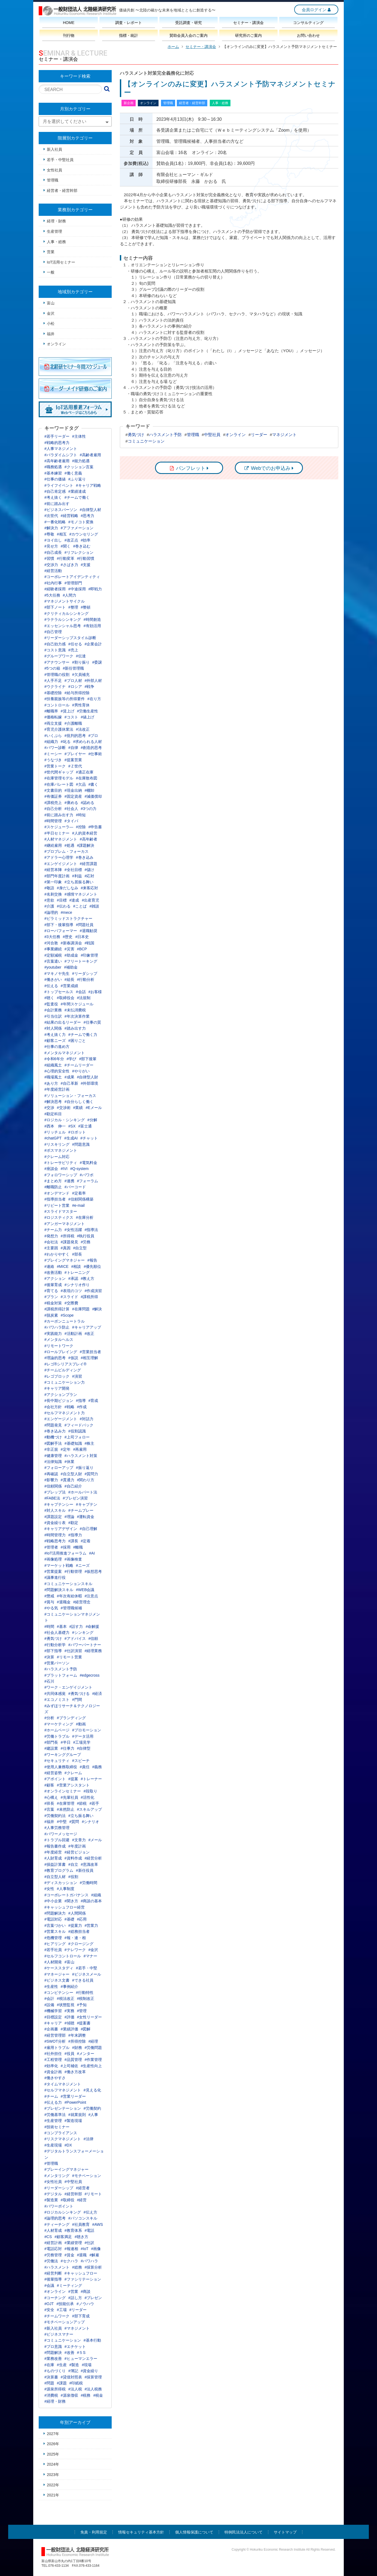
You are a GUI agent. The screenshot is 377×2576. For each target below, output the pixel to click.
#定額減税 (53, 955)
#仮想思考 (93, 1571)
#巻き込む (82, 546)
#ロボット (77, 1132)
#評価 (69, 2017)
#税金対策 (53, 1303)
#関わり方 (86, 1480)
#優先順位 (92, 1266)
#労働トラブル (56, 1736)
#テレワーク (75, 1950)
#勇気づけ (53, 1638)
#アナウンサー (56, 662)
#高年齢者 (88, 839)
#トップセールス (58, 992)
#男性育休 (81, 705)
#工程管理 (53, 2059)
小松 (50, 323)
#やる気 (51, 1608)
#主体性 (79, 436)
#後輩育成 (53, 1285)
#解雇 (94, 2255)
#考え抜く (53, 497)
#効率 (86, 540)
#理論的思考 (55, 1358)
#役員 (69, 2053)
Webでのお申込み (270, 468)
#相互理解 (89, 1358)
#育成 (93, 1400)
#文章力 (79, 1840)
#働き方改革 (75, 2072)
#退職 (82, 2255)
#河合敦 (51, 943)
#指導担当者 (55, 1199)
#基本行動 (92, 2340)
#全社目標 (73, 869)
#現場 (87, 2365)
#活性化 (88, 1797)
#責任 (85, 1767)
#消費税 (51, 2395)
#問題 (49, 2383)
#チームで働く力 (82, 1034)
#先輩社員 (69, 1797)
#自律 (73, 747)
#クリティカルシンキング (66, 613)
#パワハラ (89, 2261)
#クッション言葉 (79, 467)
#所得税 (67, 1236)
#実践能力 (53, 1333)
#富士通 (85, 1126)
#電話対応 (53, 1919)
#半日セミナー (56, 833)
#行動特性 (84, 1992)
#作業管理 (93, 2059)
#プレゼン (93, 2298)
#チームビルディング (62, 1370)
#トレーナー (91, 1779)
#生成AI (71, 1138)
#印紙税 (76, 2383)
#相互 (62, 534)
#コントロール (56, 705)
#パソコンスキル (82, 2218)
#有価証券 (53, 796)
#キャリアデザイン (60, 1528)
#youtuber (52, 967)
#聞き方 (71, 1901)
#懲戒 (49, 1596)
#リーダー (78, 2310)
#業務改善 (53, 2358)
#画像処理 (53, 1559)
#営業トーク (55, 766)
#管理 (82, 2011)
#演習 (77, 1376)
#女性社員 (53, 2181)
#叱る (66, 741)
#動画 (81, 1724)
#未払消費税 (75, 1010)
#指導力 (75, 1535)
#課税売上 (53, 802)
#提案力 (75, 1925)
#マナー (90, 1956)
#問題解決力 (55, 1913)
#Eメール (94, 1107)
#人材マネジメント (60, 839)
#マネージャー (56, 1974)
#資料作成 (73, 1858)
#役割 (73, 1876)
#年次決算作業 (77, 1016)
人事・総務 (56, 242)
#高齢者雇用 (90, 455)
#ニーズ (83, 1565)
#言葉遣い (53, 961)
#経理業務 (93, 1651)
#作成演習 (93, 1291)
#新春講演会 (71, 943)
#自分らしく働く (79, 1101)
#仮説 (73, 1358)
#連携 (69, 1181)
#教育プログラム (58, 1870)
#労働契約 (92, 2108)
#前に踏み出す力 (58, 815)
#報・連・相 (75, 1938)
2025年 (53, 2454)
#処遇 (69, 845)
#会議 (49, 2285)
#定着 (86, 1541)
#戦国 (90, 943)
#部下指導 (53, 1651)
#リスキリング (56, 1144)
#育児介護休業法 (58, 729)
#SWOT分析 (55, 2041)
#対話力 (86, 1419)
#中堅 (62, 1821)
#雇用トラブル (56, 2047)
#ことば (80, 906)
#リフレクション (79, 552)
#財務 (77, 2047)
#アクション (55, 1278)
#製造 (74, 2365)
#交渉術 (64, 1107)
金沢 (50, 313)
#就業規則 (77, 2114)
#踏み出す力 (75, 1028)
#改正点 (71, 540)
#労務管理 (53, 2255)
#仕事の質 (92, 1022)
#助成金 (71, 955)
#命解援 (92, 1626)
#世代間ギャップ (58, 772)
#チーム (51, 2096)
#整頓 (86, 607)
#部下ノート (55, 607)
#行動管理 (73, 1571)
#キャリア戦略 (88, 485)
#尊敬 (49, 534)
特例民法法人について (243, 2532)
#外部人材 (93, 680)
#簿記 (73, 2371)
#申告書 (95, 827)
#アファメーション (77, 528)
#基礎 (69, 1919)
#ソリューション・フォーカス (70, 1095)
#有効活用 (92, 626)
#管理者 (51, 1547)
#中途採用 (77, 589)
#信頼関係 (53, 1486)
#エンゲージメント (60, 1419)
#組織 (96, 1895)
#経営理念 (82, 1602)
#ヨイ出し (53, 540)
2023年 (53, 2474)
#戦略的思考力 (56, 442)
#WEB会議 (85, 1590)
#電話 (90, 2230)
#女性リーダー (89, 2017)
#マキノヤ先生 (56, 973)
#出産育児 (90, 900)
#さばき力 (69, 565)
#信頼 (93, 1638)
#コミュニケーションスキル (68, 1584)
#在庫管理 (65, 1803)
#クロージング (80, 1944)
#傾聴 (69, 2023)
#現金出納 (73, 790)
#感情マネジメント (81, 894)
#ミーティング (69, 2285)
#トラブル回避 (56, 1840)
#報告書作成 (55, 1846)
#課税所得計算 (56, 1309)
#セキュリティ (56, 1760)
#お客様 (95, 992)
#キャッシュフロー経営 (64, 1907)
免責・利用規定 (93, 2532)
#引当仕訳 (53, 1016)
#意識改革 (89, 1864)
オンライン (235, 434)
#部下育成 (81, 2316)
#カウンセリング (83, 534)
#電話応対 (53, 2249)
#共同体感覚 (55, 1693)
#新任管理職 (73, 668)
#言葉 (49, 1809)
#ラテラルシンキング (62, 619)
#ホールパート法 (82, 1492)
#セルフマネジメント (62, 2090)
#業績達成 (77, 491)
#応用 (82, 1919)
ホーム (173, 46)
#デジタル (53, 2194)
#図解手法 (53, 1443)
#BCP (82, 949)
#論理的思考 (55, 2218)
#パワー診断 (55, 747)
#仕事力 (67, 1748)
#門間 (77, 1699)
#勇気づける (79, 1693)
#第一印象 (53, 882)
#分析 (49, 1718)
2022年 (53, 2485)
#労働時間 (88, 1882)
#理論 (69, 1516)
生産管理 (54, 231)
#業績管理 (73, 2243)
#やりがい (81, 1071)
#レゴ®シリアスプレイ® (65, 1364)
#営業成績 (69, 986)
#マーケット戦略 (58, 1565)
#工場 (62, 2310)
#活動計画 (73, 1333)
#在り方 (94, 699)
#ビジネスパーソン (60, 509)
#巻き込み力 (55, 1431)
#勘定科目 (53, 1114)
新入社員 (54, 149)
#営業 (73, 2291)
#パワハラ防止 (56, 1327)
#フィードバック (79, 1425)
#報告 (92, 1260)
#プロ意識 (53, 2346)
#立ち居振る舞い (79, 882)
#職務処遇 (53, 467)
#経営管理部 (55, 2035)
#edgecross (89, 1675)
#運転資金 (86, 1516)
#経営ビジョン (77, 1852)
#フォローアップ (58, 1467)
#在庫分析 (84, 1217)
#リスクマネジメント (62, 2139)
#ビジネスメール (86, 1974)
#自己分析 (53, 808)
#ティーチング (56, 2224)
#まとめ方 (53, 1181)
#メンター (86, 2053)
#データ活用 (82, 1736)
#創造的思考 (91, 747)
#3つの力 (89, 808)
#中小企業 (53, 1901)
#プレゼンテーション (62, 2108)
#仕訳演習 (73, 1651)
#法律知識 (53, 1461)
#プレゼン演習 (75, 1498)
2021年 (53, 2495)
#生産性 (51, 1986)
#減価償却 (93, 796)
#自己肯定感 (55, 491)
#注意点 (91, 1596)
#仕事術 (95, 754)
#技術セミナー (56, 2127)
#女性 (49, 1888)
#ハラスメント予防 (60, 1669)
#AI (92, 1553)
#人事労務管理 (56, 1827)
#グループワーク (58, 656)
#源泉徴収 (69, 2395)
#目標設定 (53, 2017)
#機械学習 (53, 2011)
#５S (81, 2352)
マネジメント (284, 434)
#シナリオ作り (77, 1285)
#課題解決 (86, 845)
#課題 (62, 2383)
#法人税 (75, 2389)
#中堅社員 (73, 2181)
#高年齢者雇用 (56, 461)
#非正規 (51, 1449)
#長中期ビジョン (58, 1400)
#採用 (66, 1547)
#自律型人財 (87, 1077)
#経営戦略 (69, 515)
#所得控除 (77, 2041)
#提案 (73, 1779)
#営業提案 (53, 1571)
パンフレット (190, 468)
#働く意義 (73, 473)
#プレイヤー (75, 754)
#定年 (66, 1449)
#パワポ (86, 1175)
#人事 (93, 2114)
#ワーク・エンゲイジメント (68, 1687)
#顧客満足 (63, 2237)
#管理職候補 (71, 1608)
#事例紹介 (69, 1986)
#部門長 (51, 1742)
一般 (50, 272)
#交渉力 (51, 565)
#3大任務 (52, 937)
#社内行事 (53, 583)
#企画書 (51, 2029)
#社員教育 (81, 2224)
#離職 (78, 1547)
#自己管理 (53, 632)
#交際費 (71, 1303)
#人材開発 (53, 1962)
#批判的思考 (75, 735)
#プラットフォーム (60, 1675)
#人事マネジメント (60, 448)
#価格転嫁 (53, 717)
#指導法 (91, 1229)
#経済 (97, 1693)
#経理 (93, 2041)
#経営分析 (93, 1858)
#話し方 (75, 2298)
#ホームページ (56, 1730)
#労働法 (51, 2261)
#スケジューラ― (58, 827)
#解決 (97, 1309)
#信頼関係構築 (80, 1199)
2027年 (53, 2434)
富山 (50, 303)
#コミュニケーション (62, 2340)
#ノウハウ (85, 2304)
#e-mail (78, 1205)
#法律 (88, 2139)
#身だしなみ (67, 888)
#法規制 (84, 998)
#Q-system (79, 1168)
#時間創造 (92, 619)
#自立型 (80, 1248)
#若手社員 (53, 1950)
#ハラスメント (56, 2267)
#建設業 (51, 1748)
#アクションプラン (60, 1394)
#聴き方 (81, 2237)
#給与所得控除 (77, 693)
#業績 (78, 1107)
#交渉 (49, 1107)
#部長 (77, 1254)
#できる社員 (82, 1980)
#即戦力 (95, 589)
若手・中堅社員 (60, 160)
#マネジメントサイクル (64, 601)
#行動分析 (86, 979)
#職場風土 (53, 1077)
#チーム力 (53, 1229)
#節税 (82, 1803)
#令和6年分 (54, 1059)
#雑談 (94, 906)
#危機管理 (53, 1938)
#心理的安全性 (56, 1071)
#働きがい (53, 979)
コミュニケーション (146, 441)
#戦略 (69, 1407)
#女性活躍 (73, 1229)
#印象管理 (89, 955)
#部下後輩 (87, 1059)
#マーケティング (58, 1724)
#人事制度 (65, 1888)
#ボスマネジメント (60, 1150)
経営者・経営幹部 (62, 190)
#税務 (86, 2395)
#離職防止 (53, 1187)
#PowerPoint (75, 2102)
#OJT (49, 2304)
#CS (48, 2237)
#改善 (69, 2352)
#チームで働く (77, 497)
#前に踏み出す (56, 503)
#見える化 (92, 2090)
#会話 (81, 992)
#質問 (74, 1821)
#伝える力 (53, 2102)
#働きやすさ (55, 2078)
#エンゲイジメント (60, 863)
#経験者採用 (55, 589)
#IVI (64, 1168)
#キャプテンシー (58, 1504)
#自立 (73, 1864)
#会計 (49, 1998)
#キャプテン (86, 1504)
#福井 (49, 1821)
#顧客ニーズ (55, 1040)
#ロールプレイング (60, 1352)
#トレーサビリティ (60, 1162)
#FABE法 (52, 1498)
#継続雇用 (53, 845)
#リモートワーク (58, 1346)
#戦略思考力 (55, 1541)
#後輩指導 (53, 2279)
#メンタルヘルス (58, 1339)
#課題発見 (69, 1242)
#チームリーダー (79, 1065)
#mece (66, 912)
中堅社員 (212, 434)
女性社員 (54, 170)
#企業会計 (93, 644)
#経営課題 (88, 863)
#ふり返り (77, 479)
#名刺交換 (53, 894)
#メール (95, 1840)
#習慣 (49, 558)
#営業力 (91, 1925)
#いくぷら (53, 735)
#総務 (77, 2267)
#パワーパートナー (84, 1645)
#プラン (51, 1297)
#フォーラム (87, 1181)
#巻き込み (84, 857)
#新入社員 (53, 2328)
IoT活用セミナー (61, 262)
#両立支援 (53, 723)
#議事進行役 (55, 1577)
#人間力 (70, 595)
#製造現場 (73, 2120)
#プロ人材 (73, 680)
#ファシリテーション (83, 2279)
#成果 (69, 1077)
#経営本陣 (53, 869)
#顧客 (49, 1785)
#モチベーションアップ (64, 2322)
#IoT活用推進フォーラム (65, 1553)
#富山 (69, 1962)
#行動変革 (65, 558)
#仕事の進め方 (56, 1046)
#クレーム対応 (56, 1156)
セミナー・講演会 (201, 46)
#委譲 (97, 662)
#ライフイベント (58, 485)
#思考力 (88, 515)
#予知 (82, 2005)
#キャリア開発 (56, 1388)
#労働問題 (93, 2047)
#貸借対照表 (71, 2377)
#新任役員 (84, 1870)
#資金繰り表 (55, 1522)
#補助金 (71, 967)
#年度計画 (77, 1846)
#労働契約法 (55, 1815)
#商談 (86, 2291)
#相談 (76, 1266)
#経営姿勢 (53, 1773)
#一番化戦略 (55, 522)
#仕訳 (90, 2243)
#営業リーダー (73, 2096)
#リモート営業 (69, 1657)
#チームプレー (80, 1510)
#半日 (66, 1742)
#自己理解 (88, 1528)
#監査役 (51, 1004)
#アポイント (55, 1779)
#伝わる (64, 906)
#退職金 (64, 1602)
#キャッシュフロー (81, 2273)
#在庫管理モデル (58, 778)
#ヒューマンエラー (81, 2358)
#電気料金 (88, 1162)
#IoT (85, 2249)
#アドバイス (75, 1638)
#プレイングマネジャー (64, 1260)
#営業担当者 (90, 1352)
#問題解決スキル (58, 1590)
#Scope (67, 1315)
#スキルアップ (89, 1809)
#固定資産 (73, 796)
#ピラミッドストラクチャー (68, 918)
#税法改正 (65, 1998)
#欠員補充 (81, 674)
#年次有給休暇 (69, 1596)
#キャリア (53, 2023)
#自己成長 (53, 552)
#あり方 (51, 1083)
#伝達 (81, 656)
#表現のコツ (71, 1291)
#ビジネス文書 (56, 1980)
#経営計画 (53, 2243)
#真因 (66, 1248)
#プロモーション (86, 1730)
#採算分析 (93, 2267)
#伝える (51, 986)
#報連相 (71, 2249)
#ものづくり (55, 2371)
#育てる (51, 1291)
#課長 (73, 1541)
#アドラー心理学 (58, 857)
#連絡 (49, 1266)
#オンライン (55, 2291)
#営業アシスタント (73, 1785)
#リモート (93, 2194)
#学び (72, 1059)
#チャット (89, 1138)
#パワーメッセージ (60, 1834)
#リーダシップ (84, 973)
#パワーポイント (58, 2206)
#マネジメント (77, 2328)
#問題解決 (53, 2352)
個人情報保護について (194, 2532)
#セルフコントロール (62, 1956)
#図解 (86, 2029)
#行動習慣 (86, 558)
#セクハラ (69, 2261)
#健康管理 (53, 1455)
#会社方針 (53, 1407)
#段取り (90, 1791)
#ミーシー (53, 754)
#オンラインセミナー (62, 1791)
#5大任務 (52, 595)
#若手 (94, 1803)
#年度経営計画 (56, 1089)
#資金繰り (89, 2371)
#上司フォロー (77, 1437)
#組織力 (51, 741)
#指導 (81, 1400)
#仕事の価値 (55, 479)
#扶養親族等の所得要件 (64, 699)
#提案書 (84, 2023)
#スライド (69, 1297)
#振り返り (84, 1467)
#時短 (81, 815)
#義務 (97, 1767)
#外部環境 (89, 1083)
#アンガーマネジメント (64, 1224)
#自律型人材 (90, 509)
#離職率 (51, 711)
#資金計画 (53, 2072)
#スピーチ (81, 1760)
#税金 (98, 2395)
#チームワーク (56, 2316)
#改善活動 (53, 1272)
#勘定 (73, 1522)
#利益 (77, 876)
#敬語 (49, 888)
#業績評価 (69, 2029)
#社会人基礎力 (56, 1632)
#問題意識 (81, 1144)
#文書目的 (53, 790)
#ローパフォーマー (60, 931)
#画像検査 (73, 1559)
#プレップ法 (55, 1492)
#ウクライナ (55, 686)
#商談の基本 (91, 1901)
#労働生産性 (87, 711)
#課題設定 (53, 1516)
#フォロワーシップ (60, 1175)
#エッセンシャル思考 (62, 626)
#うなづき (53, 760)
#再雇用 (80, 1449)
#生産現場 (53, 2145)
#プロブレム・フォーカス (66, 851)
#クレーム (73, 1773)
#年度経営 (53, 1852)
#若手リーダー (56, 436)
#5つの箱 (52, 668)
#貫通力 (67, 1480)
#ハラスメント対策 (81, 1455)
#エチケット (75, 2346)
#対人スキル (55, 1510)
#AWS (97, 2224)
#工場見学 (82, 1742)
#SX (71, 1126)
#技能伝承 (65, 2304)
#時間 (49, 1626)
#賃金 (69, 2255)
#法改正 (83, 729)
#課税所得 (89, 1297)
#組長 (69, 979)
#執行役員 (86, 1236)
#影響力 (51, 1480)
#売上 (73, 650)
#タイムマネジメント (62, 2084)
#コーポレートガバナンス (66, 1895)
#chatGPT (53, 1138)
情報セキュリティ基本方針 (141, 2532)
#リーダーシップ (58, 2188)
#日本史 (82, 937)
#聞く (66, 546)
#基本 (62, 1626)
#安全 (49, 2310)
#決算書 (51, 2377)
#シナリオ (90, 1821)
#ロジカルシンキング (62, 2212)
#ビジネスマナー (58, 2334)
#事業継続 (53, 949)
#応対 (90, 876)
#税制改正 (86, 1998)
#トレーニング (77, 1272)
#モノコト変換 (80, 522)
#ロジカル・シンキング (64, 1120)
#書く (93, 784)
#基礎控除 (53, 693)
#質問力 (91, 1474)
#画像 (96, 2249)
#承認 (73, 1278)
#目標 (62, 900)
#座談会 (51, 1168)
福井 (50, 334)
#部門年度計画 (56, 876)
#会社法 (51, 1242)
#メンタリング (56, 2175)
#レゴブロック (56, 1376)
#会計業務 (53, 1010)
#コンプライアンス (60, 2133)
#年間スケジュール (77, 1004)
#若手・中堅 (86, 1968)
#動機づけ (53, 1437)
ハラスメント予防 (165, 434)
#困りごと (77, 1040)
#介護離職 (73, 723)
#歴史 (68, 937)
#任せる (75, 644)
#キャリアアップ (86, 1327)
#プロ (93, 735)
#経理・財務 (55, 2401)
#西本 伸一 (55, 1126)
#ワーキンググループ (62, 1754)
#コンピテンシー (58, 1992)
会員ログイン (314, 9)
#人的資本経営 (84, 833)
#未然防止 (65, 1809)
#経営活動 (53, 571)
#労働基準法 (55, 2114)
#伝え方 (90, 2212)
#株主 (90, 1443)
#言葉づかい (55, 1925)
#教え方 (88, 1278)
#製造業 (51, 2200)
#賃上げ (67, 711)
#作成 (82, 1407)
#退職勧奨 (88, 931)
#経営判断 (53, 2273)
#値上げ (88, 717)
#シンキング (82, 1632)
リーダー (259, 434)
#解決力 (51, 528)
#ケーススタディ (58, 1968)
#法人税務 (93, 2389)
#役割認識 (77, 1431)
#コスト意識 (55, 650)
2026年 (53, 2444)
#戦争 (90, 686)
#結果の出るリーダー (62, 1022)
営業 (50, 252)
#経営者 (83, 2188)
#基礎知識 (73, 1443)
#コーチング (55, 2298)
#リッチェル (55, 1132)
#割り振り (81, 662)
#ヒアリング (55, 1944)
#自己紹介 (73, 1486)
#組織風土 (53, 1065)
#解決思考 (53, 1101)
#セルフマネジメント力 (64, 1413)
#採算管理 (93, 2377)
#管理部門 (73, 583)
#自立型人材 (55, 1876)
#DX (68, 2145)
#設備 (49, 2005)
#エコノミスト (56, 1699)
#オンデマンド (56, 1193)
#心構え (51, 1797)
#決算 (49, 1657)
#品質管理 (73, 2059)
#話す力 (76, 1626)
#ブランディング (71, 1718)
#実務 (69, 2011)
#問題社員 (84, 925)
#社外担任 (53, 2053)
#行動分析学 (55, 1645)
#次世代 (51, 515)
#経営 (82, 2200)
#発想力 (51, 1236)
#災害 (69, 949)
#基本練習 (53, 473)
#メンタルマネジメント (64, 1053)
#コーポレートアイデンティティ (72, 577)
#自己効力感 (55, 644)
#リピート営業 (56, 1205)
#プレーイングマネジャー (66, 2169)
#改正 (90, 1333)
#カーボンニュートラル (64, 1321)
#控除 (81, 827)
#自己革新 (69, 1083)
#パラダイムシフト (60, 455)
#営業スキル (55, 1931)
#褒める (71, 802)
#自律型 (84, 1748)
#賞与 (49, 1602)
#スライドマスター (60, 1211)
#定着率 (79, 1193)
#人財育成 (53, 1858)
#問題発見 (53, 1425)
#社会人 (71, 808)
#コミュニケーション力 (64, 1382)
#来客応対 (89, 888)
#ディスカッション (60, 1882)
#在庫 (49, 2365)
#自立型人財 (71, 1474)
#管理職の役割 (56, 674)
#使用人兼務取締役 (60, 1767)
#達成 (74, 900)
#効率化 (51, 2066)
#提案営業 (73, 760)
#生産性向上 (91, 2066)
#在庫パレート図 (58, 784)
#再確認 (51, 1474)
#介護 (49, 906)
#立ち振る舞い (80, 1815)
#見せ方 (51, 546)
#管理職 (51, 2163)
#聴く (49, 998)
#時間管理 (53, 821)
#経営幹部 (73, 2194)
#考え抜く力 (55, 1034)
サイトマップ (285, 2532)
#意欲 (49, 900)
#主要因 (51, 1248)
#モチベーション (86, 2175)
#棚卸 (90, 790)
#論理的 (51, 912)
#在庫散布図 (86, 778)
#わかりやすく (56, 1254)
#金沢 (93, 1950)
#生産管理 (53, 2120)
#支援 (86, 565)
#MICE (63, 1266)
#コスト (71, 717)
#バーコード (75, 1187)
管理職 (193, 434)
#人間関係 (77, 1913)
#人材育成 (53, 2230)
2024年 (53, 2464)
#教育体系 (73, 2230)
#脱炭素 (51, 1315)
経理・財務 (56, 221)
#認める (88, 802)
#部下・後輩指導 (58, 925)
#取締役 (67, 2200)
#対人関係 (53, 1028)
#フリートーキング (81, 961)
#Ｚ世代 (75, 766)
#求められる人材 (87, 741)
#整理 (73, 607)
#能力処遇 (81, 461)
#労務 (86, 1242)
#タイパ (71, 821)
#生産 (62, 2365)
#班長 (49, 1803)
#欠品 (81, 784)
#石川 (49, 1681)
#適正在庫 (84, 772)
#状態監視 (65, 2005)
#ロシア (75, 686)
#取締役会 (65, 998)
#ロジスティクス (58, 1217)
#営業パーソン (56, 1663)
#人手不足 (53, 680)
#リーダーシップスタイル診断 (70, 638)
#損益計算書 (55, 1864)
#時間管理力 (55, 1535)
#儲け (90, 869)
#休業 (69, 1461)
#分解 (92, 1120)
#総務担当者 (79, 1931)
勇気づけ (136, 434)
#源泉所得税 (55, 2389)
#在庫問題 (81, 1309)
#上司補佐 (69, 2066)
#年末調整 (77, 2035)
